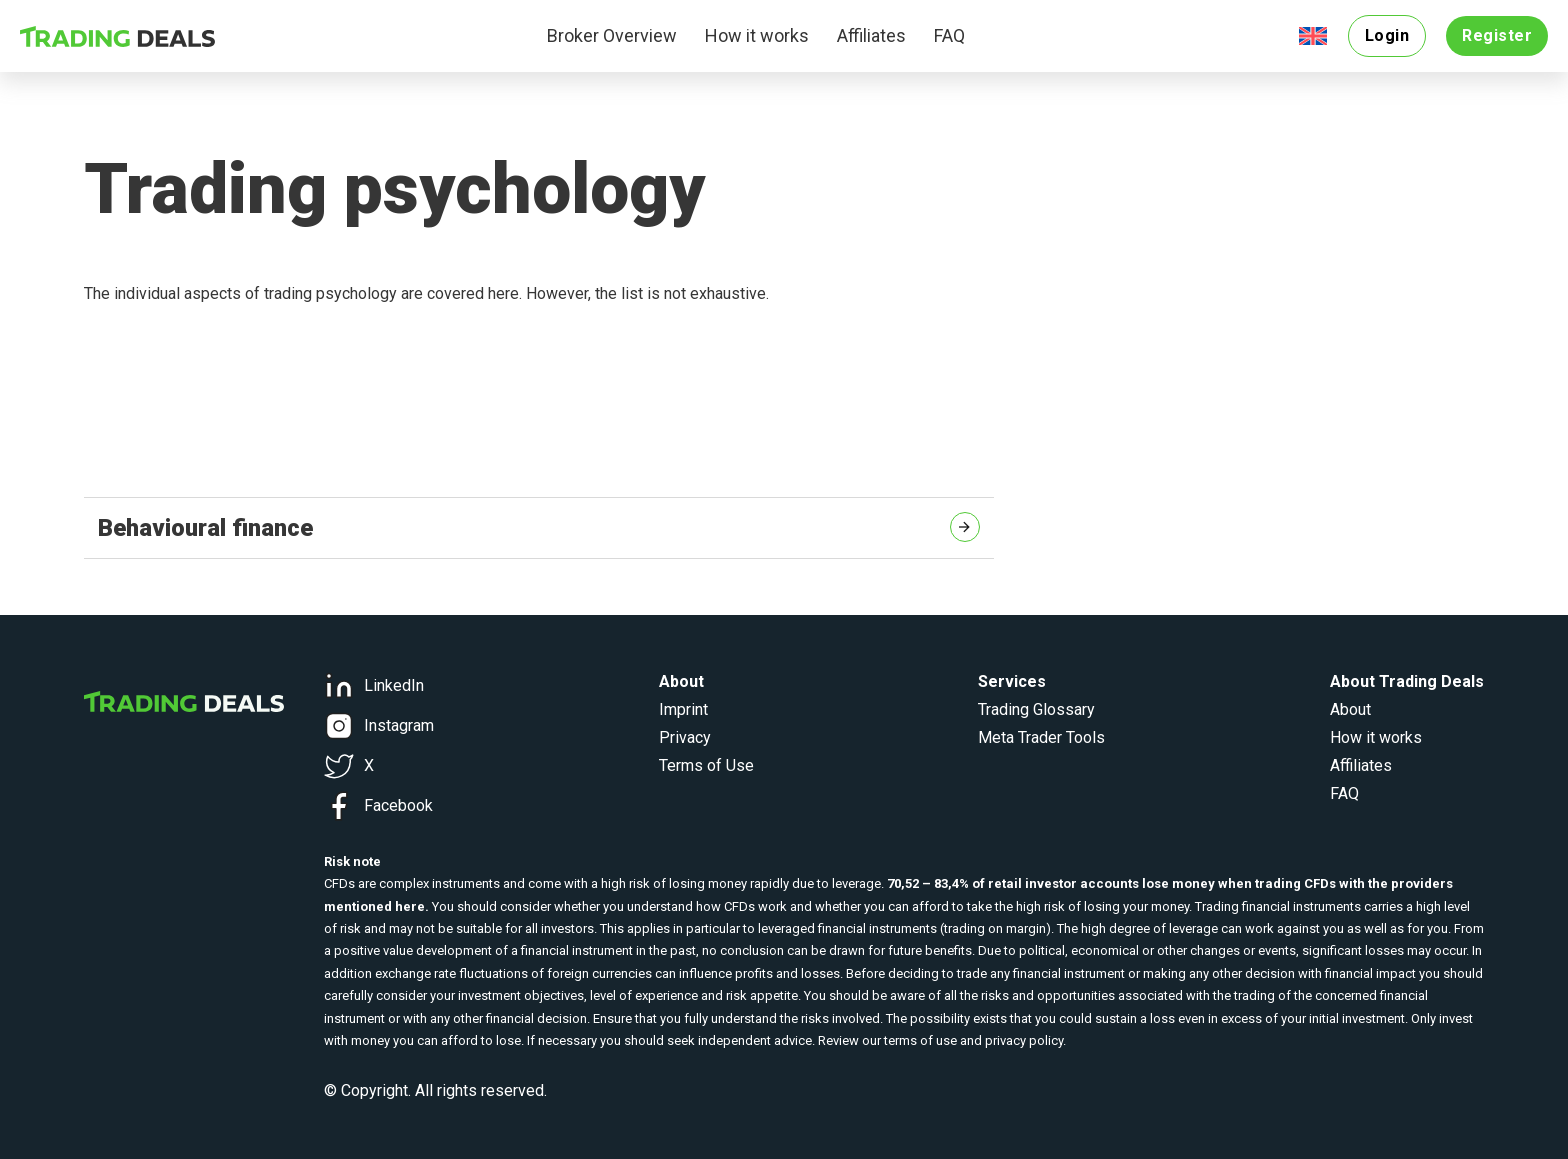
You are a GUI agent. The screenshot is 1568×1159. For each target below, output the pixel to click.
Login (1387, 35)
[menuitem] (1313, 36)
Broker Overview (612, 35)
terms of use (920, 1040)
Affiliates (871, 35)
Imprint (683, 709)
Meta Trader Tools (1041, 737)
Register (1497, 35)
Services (1012, 681)
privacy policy (1024, 1040)
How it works (757, 35)
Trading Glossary (1036, 709)
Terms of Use (706, 765)
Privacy (685, 737)
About (1350, 709)
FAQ (949, 35)
